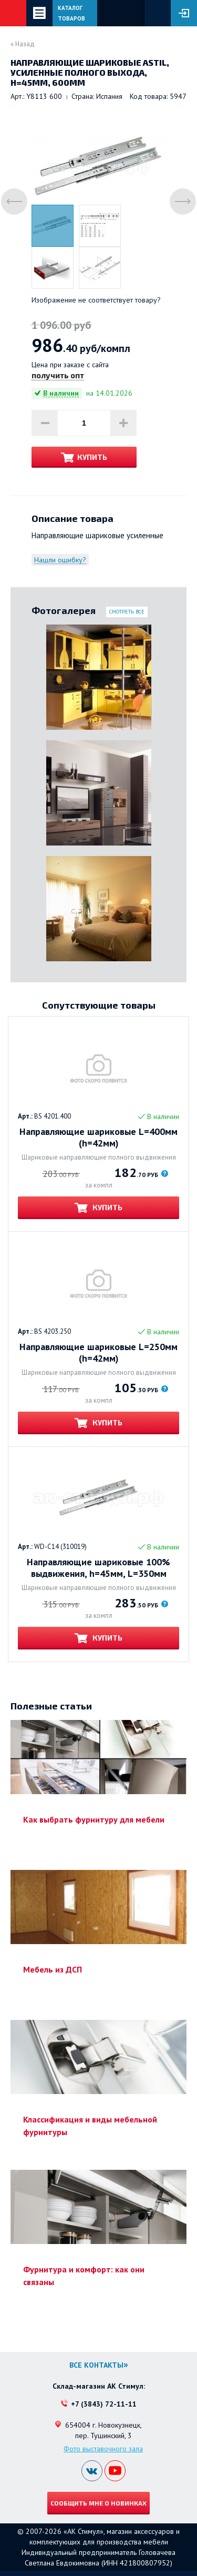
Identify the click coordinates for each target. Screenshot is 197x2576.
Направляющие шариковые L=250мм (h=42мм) (98, 1352)
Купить (92, 456)
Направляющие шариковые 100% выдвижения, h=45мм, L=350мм (98, 1567)
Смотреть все (126, 611)
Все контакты (96, 2365)
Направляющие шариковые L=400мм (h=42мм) (98, 1137)
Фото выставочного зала (103, 2448)
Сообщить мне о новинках (98, 2503)
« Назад (23, 44)
